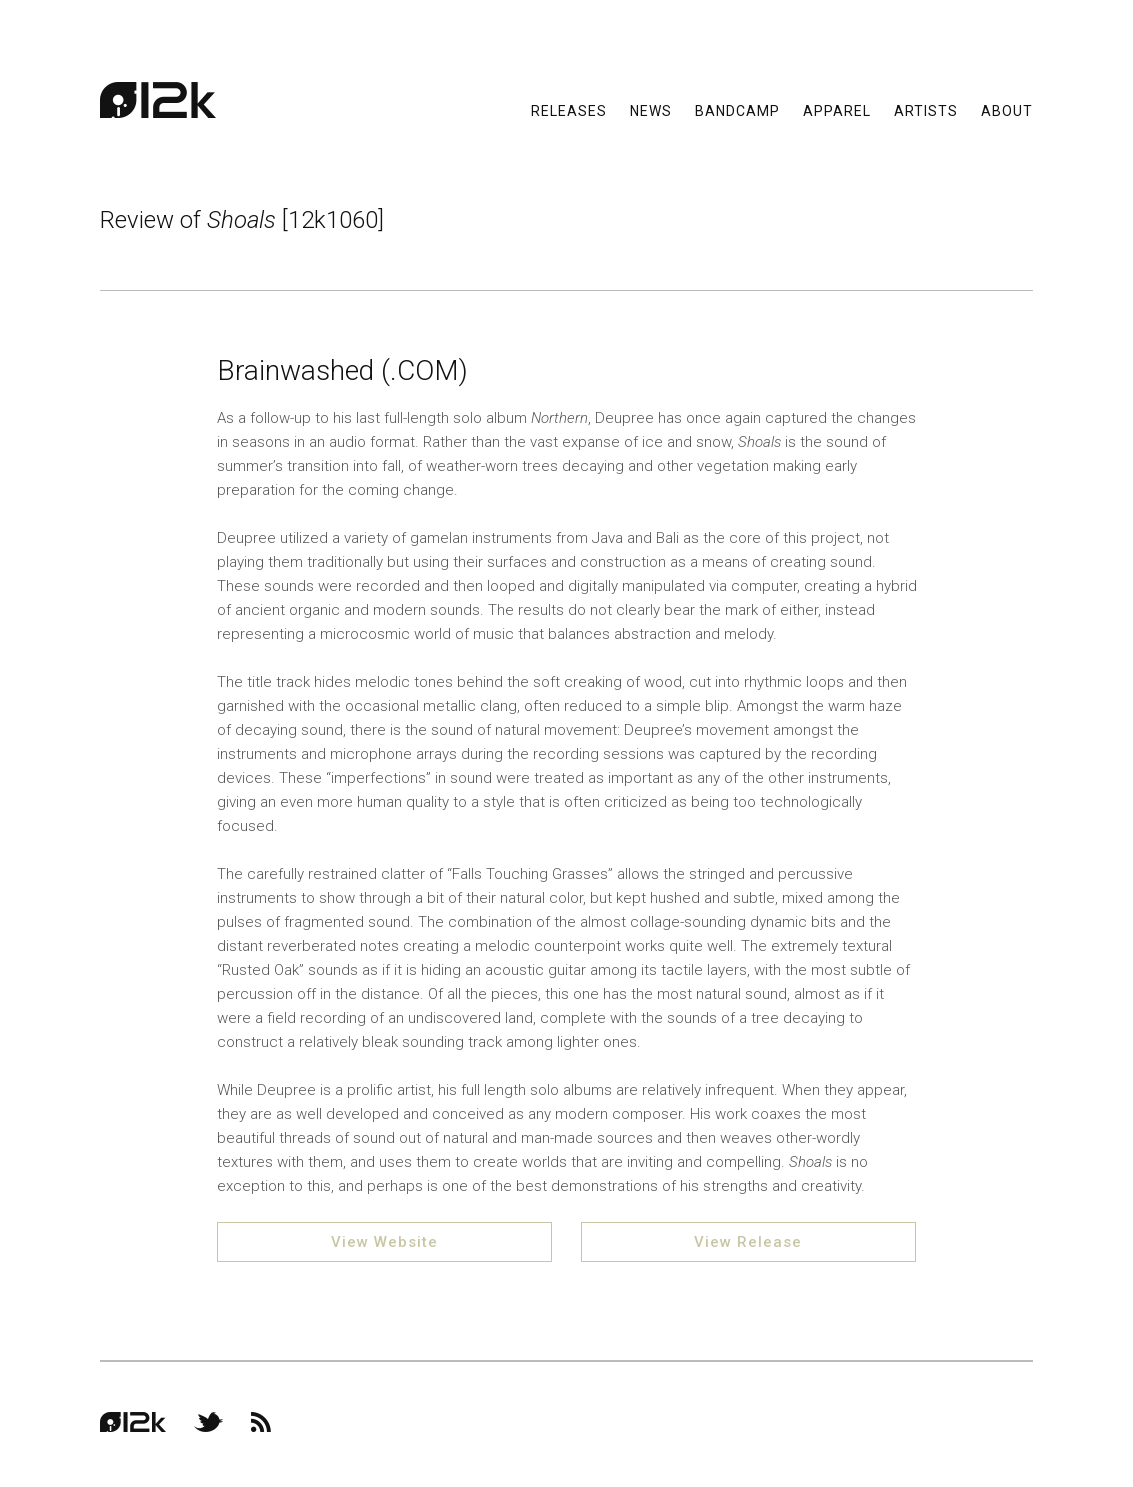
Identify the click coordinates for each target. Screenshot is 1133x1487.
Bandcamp (737, 110)
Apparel (837, 110)
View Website (384, 1242)
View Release (748, 1242)
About (1007, 110)
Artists (926, 110)
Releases (569, 110)
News (651, 110)
